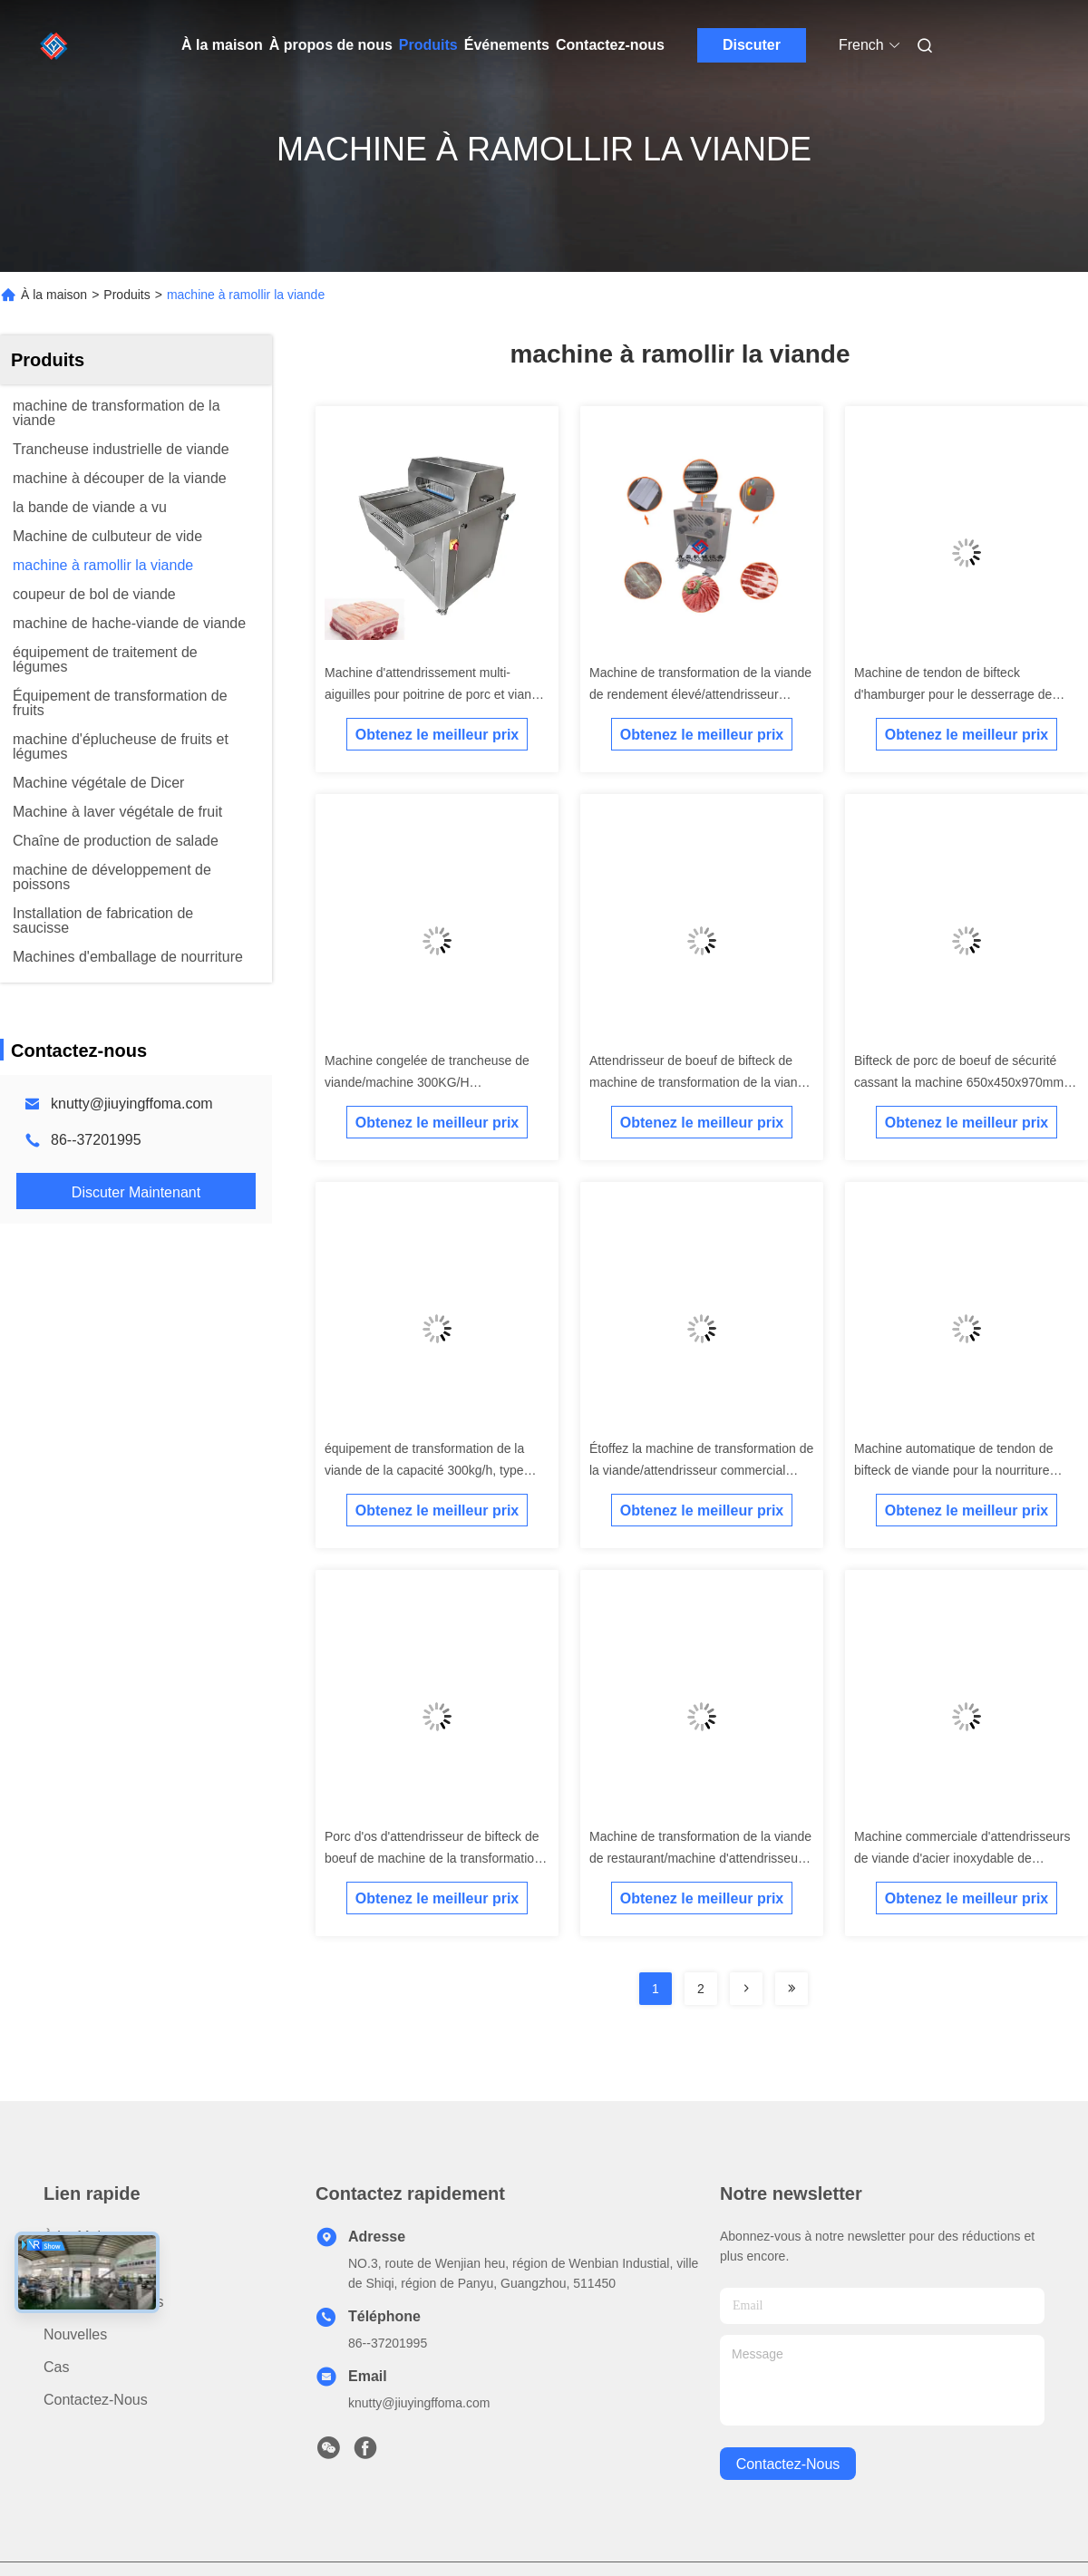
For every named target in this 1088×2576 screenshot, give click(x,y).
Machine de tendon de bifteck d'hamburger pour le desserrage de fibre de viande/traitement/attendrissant (963, 694)
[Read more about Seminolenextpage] (746, 1988)
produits (70, 2269)
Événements (506, 45)
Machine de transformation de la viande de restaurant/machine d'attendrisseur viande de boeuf (700, 1858)
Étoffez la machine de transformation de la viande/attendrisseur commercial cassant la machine (701, 1470)
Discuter (752, 45)
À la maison (222, 45)
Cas (56, 2367)
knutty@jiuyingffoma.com (132, 1103)
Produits (428, 45)
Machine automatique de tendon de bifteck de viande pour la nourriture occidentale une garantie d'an (954, 1470)
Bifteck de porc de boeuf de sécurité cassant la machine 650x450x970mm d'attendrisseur (959, 1082)
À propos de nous (331, 45)
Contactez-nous (610, 45)
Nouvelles (75, 2334)
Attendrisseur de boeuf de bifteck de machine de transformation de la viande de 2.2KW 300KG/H (700, 1082)
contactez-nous (788, 2464)
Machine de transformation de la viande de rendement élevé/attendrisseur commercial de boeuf (700, 694)
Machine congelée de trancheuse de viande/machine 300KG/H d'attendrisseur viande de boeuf (427, 1082)
